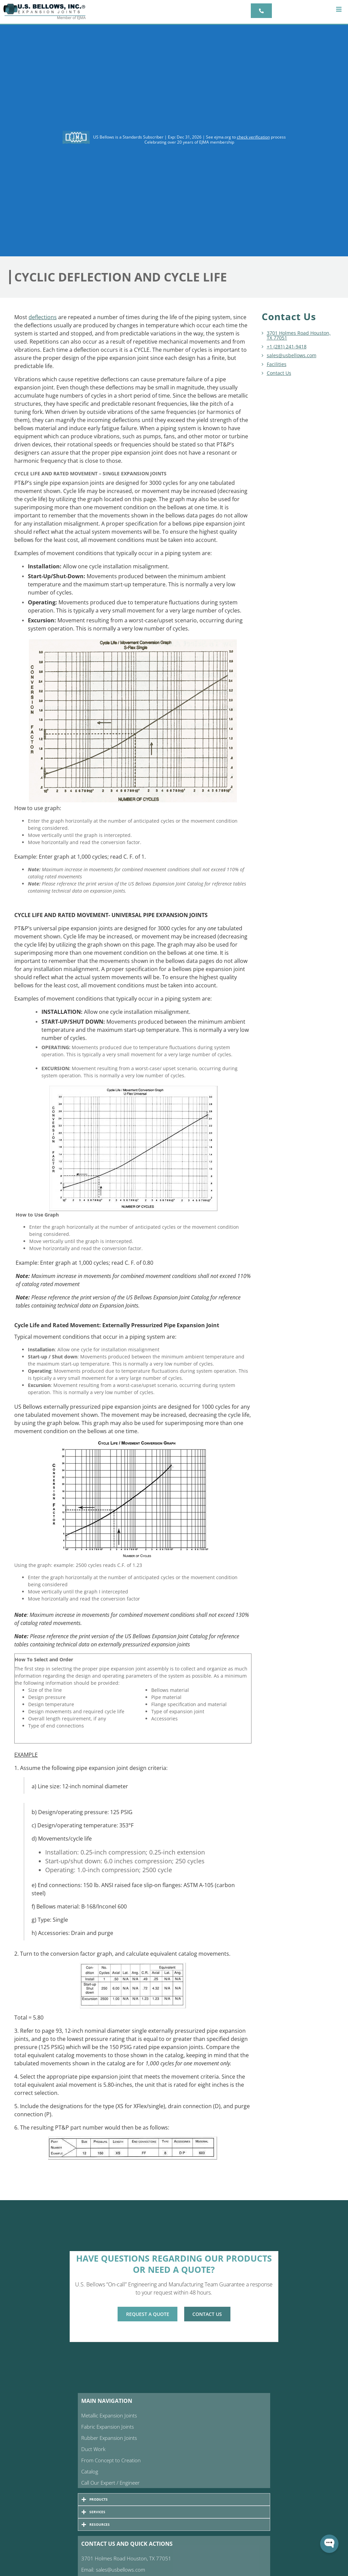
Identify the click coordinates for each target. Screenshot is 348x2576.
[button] (339, 9)
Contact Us (279, 373)
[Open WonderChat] (329, 2544)
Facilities (276, 364)
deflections (43, 317)
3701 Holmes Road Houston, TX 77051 (299, 335)
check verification (253, 137)
